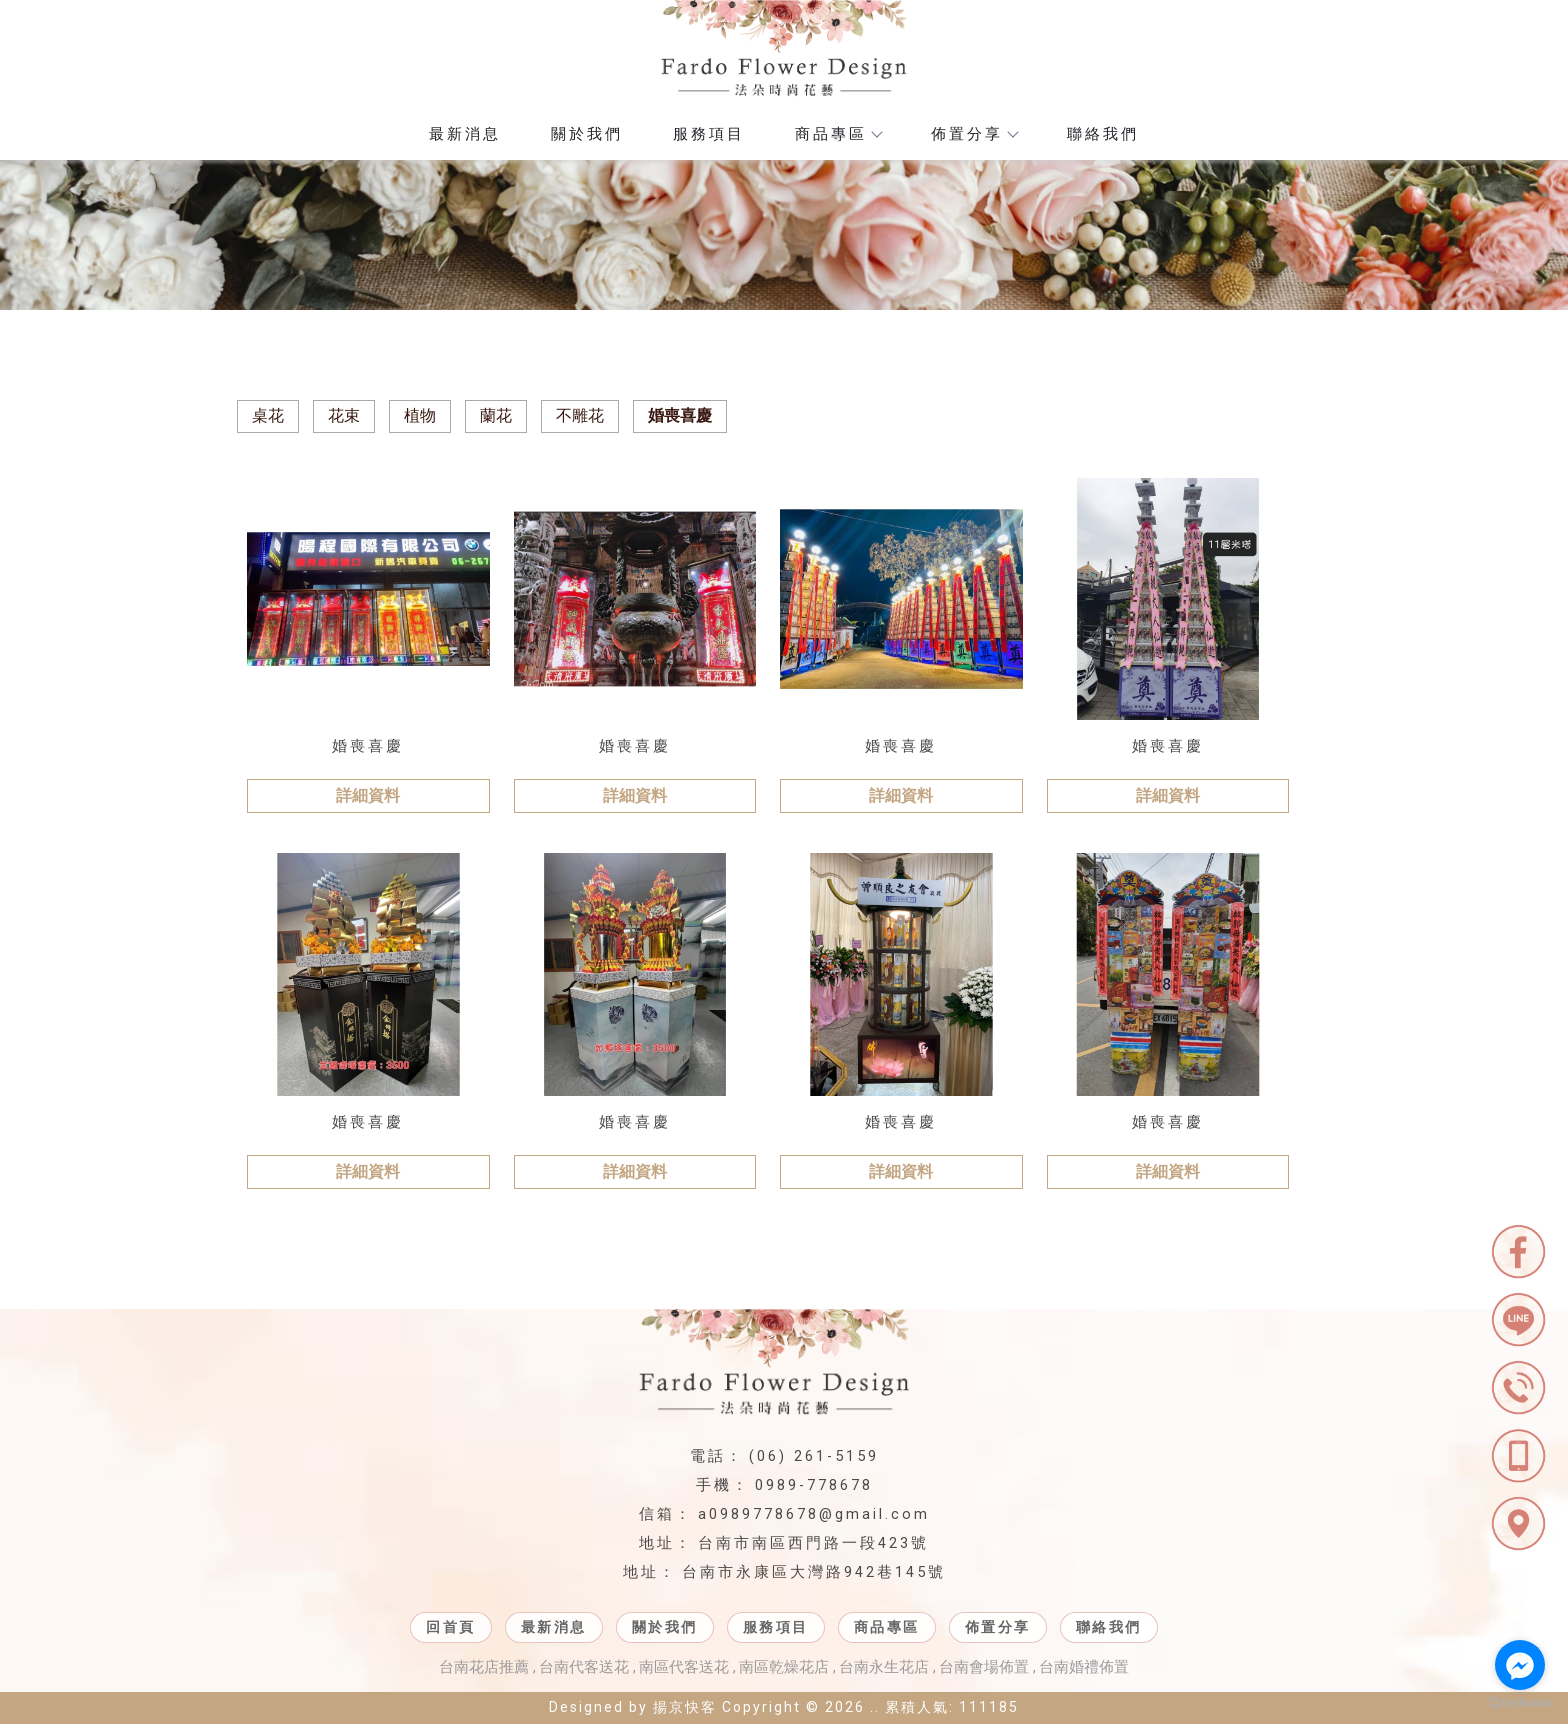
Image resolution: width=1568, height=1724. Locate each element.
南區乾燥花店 (784, 1667)
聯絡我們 (1103, 134)
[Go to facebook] (1520, 1665)
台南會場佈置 (984, 1667)
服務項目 (709, 134)
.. (875, 1707)
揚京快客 (685, 1707)
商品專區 (838, 134)
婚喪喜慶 (680, 415)
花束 (344, 415)
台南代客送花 (584, 1667)
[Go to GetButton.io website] (1520, 1703)
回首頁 (451, 1627)
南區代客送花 (684, 1667)
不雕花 (580, 415)
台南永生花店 (884, 1667)
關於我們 (587, 134)
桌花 (268, 415)
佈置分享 (974, 134)
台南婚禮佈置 (1084, 1667)
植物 (420, 415)
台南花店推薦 (484, 1667)
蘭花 (496, 415)
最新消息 (465, 134)
